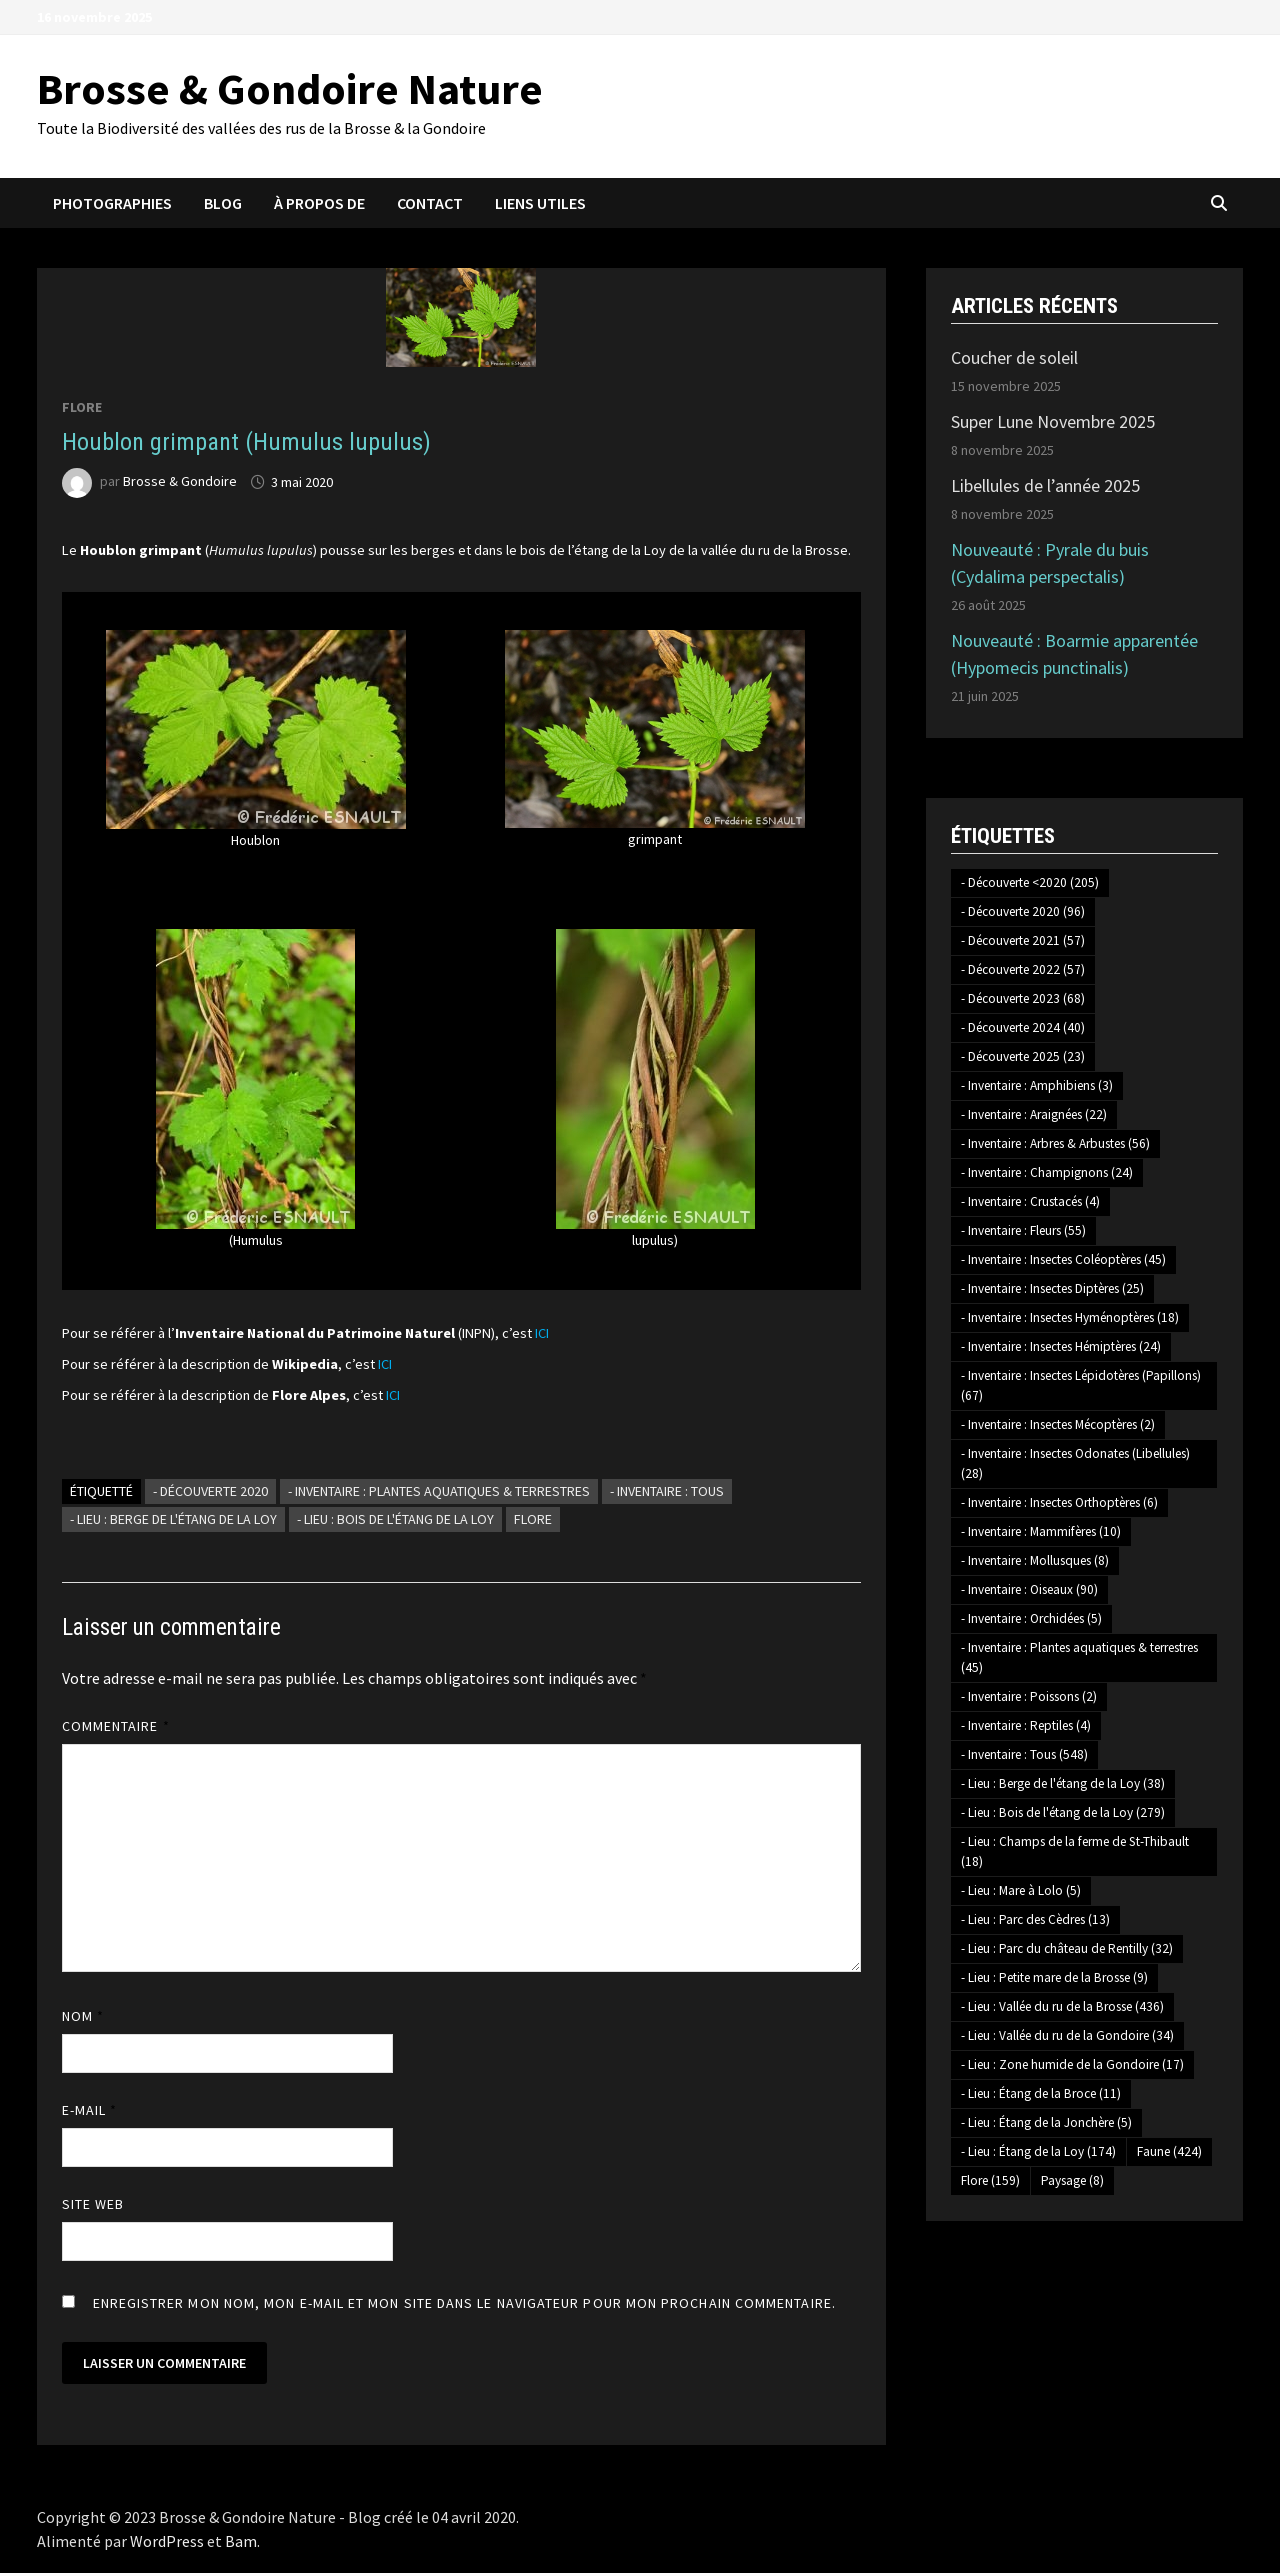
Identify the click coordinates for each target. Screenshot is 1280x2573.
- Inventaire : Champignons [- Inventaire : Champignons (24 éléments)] (1047, 1172)
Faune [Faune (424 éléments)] (1169, 2151)
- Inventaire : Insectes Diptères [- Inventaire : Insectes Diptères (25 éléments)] (1052, 1288)
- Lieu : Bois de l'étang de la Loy (395, 1519)
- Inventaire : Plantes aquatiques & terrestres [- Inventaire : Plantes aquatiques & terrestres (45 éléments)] (1079, 1657)
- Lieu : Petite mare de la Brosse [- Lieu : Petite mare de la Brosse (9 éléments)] (1054, 1977)
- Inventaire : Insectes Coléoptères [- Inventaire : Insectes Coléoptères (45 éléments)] (1063, 1259)
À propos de (319, 203)
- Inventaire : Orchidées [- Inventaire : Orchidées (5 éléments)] (1031, 1618)
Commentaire (116, 1726)
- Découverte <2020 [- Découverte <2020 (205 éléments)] (1030, 882)
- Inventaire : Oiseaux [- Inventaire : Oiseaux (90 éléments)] (1029, 1589)
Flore (82, 407)
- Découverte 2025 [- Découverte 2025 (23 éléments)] (1023, 1056)
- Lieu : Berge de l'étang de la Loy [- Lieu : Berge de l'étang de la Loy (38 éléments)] (1063, 1783)
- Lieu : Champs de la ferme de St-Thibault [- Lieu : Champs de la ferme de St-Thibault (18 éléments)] (1075, 1851)
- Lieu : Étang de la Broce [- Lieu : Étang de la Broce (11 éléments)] (1041, 2093)
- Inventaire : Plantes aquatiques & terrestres (439, 1491)
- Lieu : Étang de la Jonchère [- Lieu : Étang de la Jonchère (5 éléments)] (1046, 2122)
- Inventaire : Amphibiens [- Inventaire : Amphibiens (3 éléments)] (1037, 1085)
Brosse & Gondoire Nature (290, 88)
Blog (223, 203)
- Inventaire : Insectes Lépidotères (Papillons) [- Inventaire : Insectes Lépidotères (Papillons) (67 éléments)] (1081, 1385)
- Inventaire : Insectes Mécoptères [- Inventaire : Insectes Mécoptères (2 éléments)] (1058, 1424)
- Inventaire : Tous (667, 1491)
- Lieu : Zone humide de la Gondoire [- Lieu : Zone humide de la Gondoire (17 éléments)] (1072, 2064)
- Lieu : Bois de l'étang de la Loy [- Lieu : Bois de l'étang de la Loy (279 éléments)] (1063, 1812)
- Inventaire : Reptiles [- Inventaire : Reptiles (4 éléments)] (1026, 1725)
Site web (93, 2204)
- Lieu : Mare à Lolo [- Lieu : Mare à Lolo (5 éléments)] (1021, 1890)
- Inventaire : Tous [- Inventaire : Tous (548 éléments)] (1024, 1754)
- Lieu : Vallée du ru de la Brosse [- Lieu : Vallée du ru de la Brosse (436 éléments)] (1062, 2006)
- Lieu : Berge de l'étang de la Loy (173, 1519)
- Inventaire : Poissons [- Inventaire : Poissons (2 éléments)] (1029, 1696)
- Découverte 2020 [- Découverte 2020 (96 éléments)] (1023, 911)
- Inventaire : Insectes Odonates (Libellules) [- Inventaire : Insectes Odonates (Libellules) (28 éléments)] (1075, 1463)
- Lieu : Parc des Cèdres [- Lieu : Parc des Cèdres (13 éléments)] (1035, 1919)
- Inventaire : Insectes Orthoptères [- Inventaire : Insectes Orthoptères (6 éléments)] (1059, 1502)
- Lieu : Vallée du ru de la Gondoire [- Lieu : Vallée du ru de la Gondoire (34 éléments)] (1067, 2035)
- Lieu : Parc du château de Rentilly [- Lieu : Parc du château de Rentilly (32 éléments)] (1067, 1948)
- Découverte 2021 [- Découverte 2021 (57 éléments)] (1023, 940)
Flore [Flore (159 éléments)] (990, 2180)
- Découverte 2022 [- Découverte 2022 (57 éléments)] (1023, 969)
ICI (542, 1333)
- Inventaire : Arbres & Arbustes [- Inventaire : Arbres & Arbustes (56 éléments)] (1055, 1143)
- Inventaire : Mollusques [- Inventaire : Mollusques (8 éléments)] (1035, 1560)
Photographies (112, 203)
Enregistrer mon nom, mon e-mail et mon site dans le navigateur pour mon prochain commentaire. (464, 2303)
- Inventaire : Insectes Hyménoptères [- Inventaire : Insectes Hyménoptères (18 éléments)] (1070, 1317)
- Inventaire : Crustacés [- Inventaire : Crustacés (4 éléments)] (1030, 1201)
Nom (83, 2016)
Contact (430, 203)
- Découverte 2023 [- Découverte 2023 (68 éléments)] (1023, 998)
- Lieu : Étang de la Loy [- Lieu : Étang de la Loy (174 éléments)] (1038, 2151)
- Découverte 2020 (210, 1491)
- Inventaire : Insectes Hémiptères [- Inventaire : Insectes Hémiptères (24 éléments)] (1061, 1346)
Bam (241, 2541)
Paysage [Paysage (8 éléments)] (1072, 2180)
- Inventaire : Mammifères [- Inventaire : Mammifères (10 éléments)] (1041, 1531)
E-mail (90, 2110)
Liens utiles (540, 203)
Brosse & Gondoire (180, 482)
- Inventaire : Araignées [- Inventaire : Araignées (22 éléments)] (1034, 1114)
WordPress (167, 2541)
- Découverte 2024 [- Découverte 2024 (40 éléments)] (1023, 1027)
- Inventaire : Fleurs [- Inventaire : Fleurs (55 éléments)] (1023, 1230)
